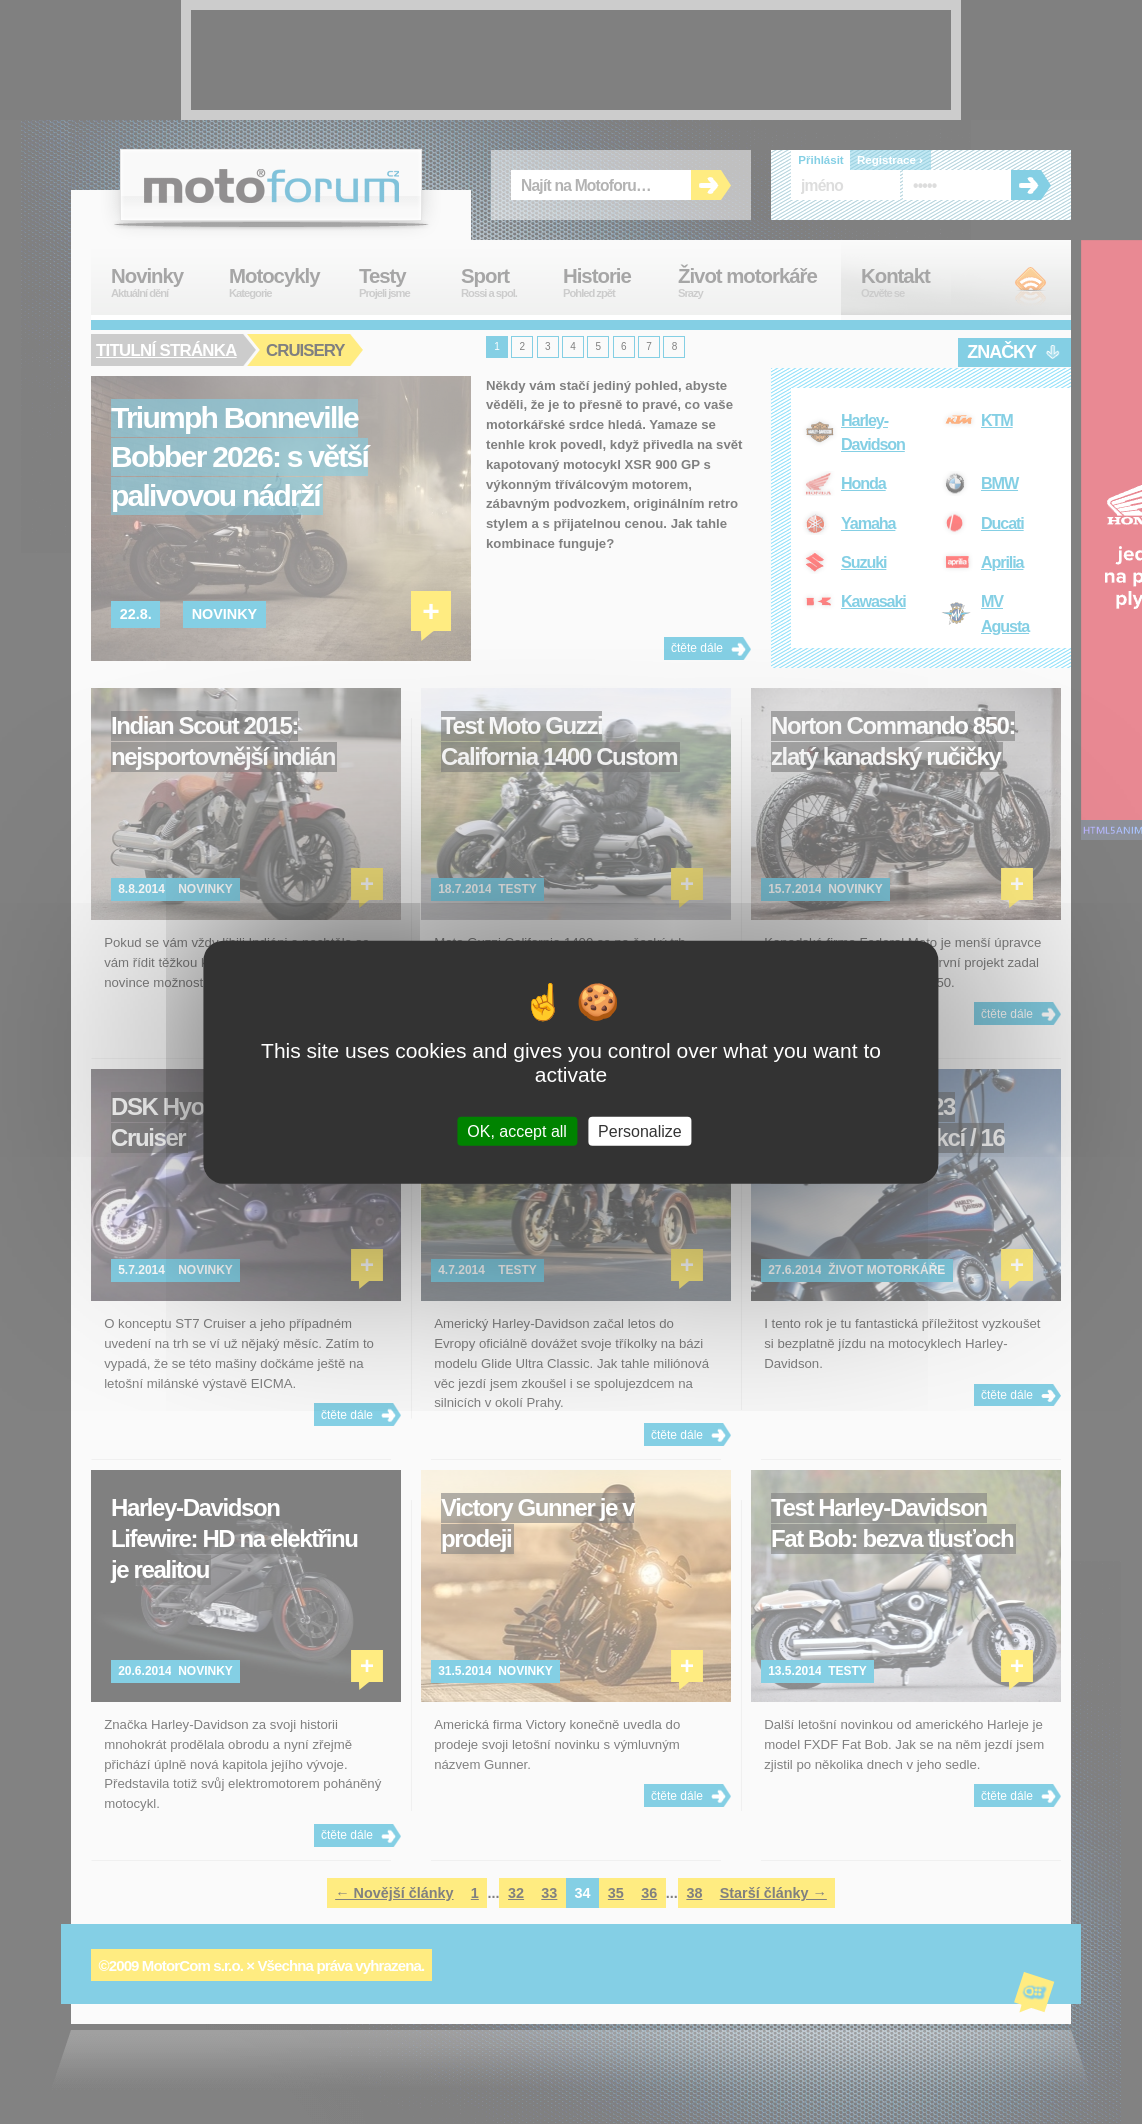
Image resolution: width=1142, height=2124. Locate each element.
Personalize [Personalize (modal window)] (640, 1130)
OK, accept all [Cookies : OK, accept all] (517, 1130)
